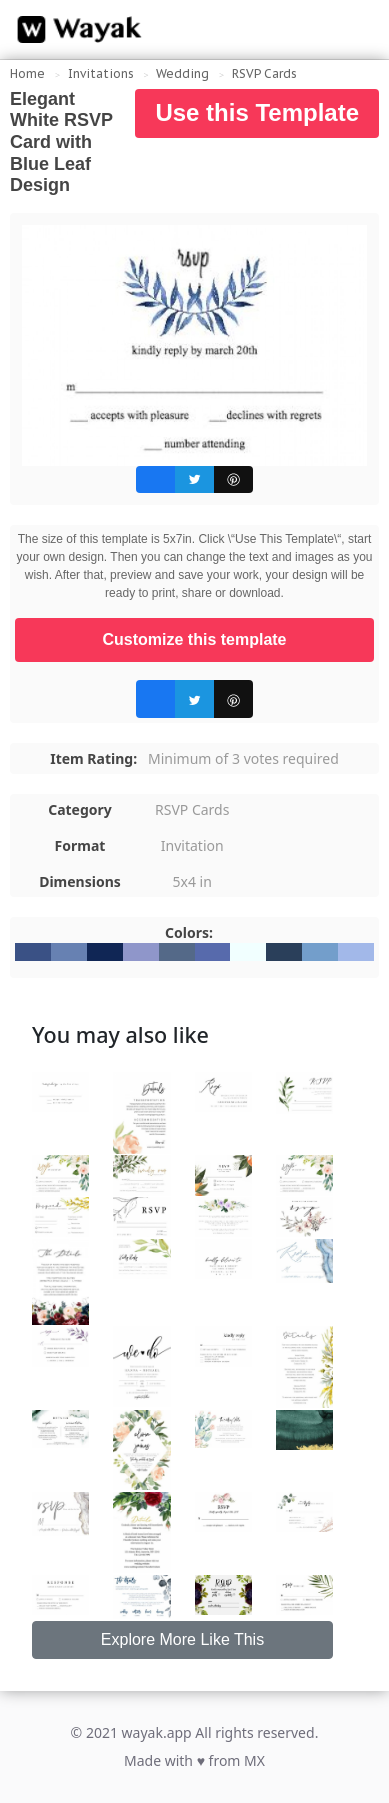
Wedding (182, 73)
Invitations (101, 73)
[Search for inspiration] (355, 30)
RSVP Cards (264, 73)
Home (27, 73)
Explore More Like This (182, 1639)
